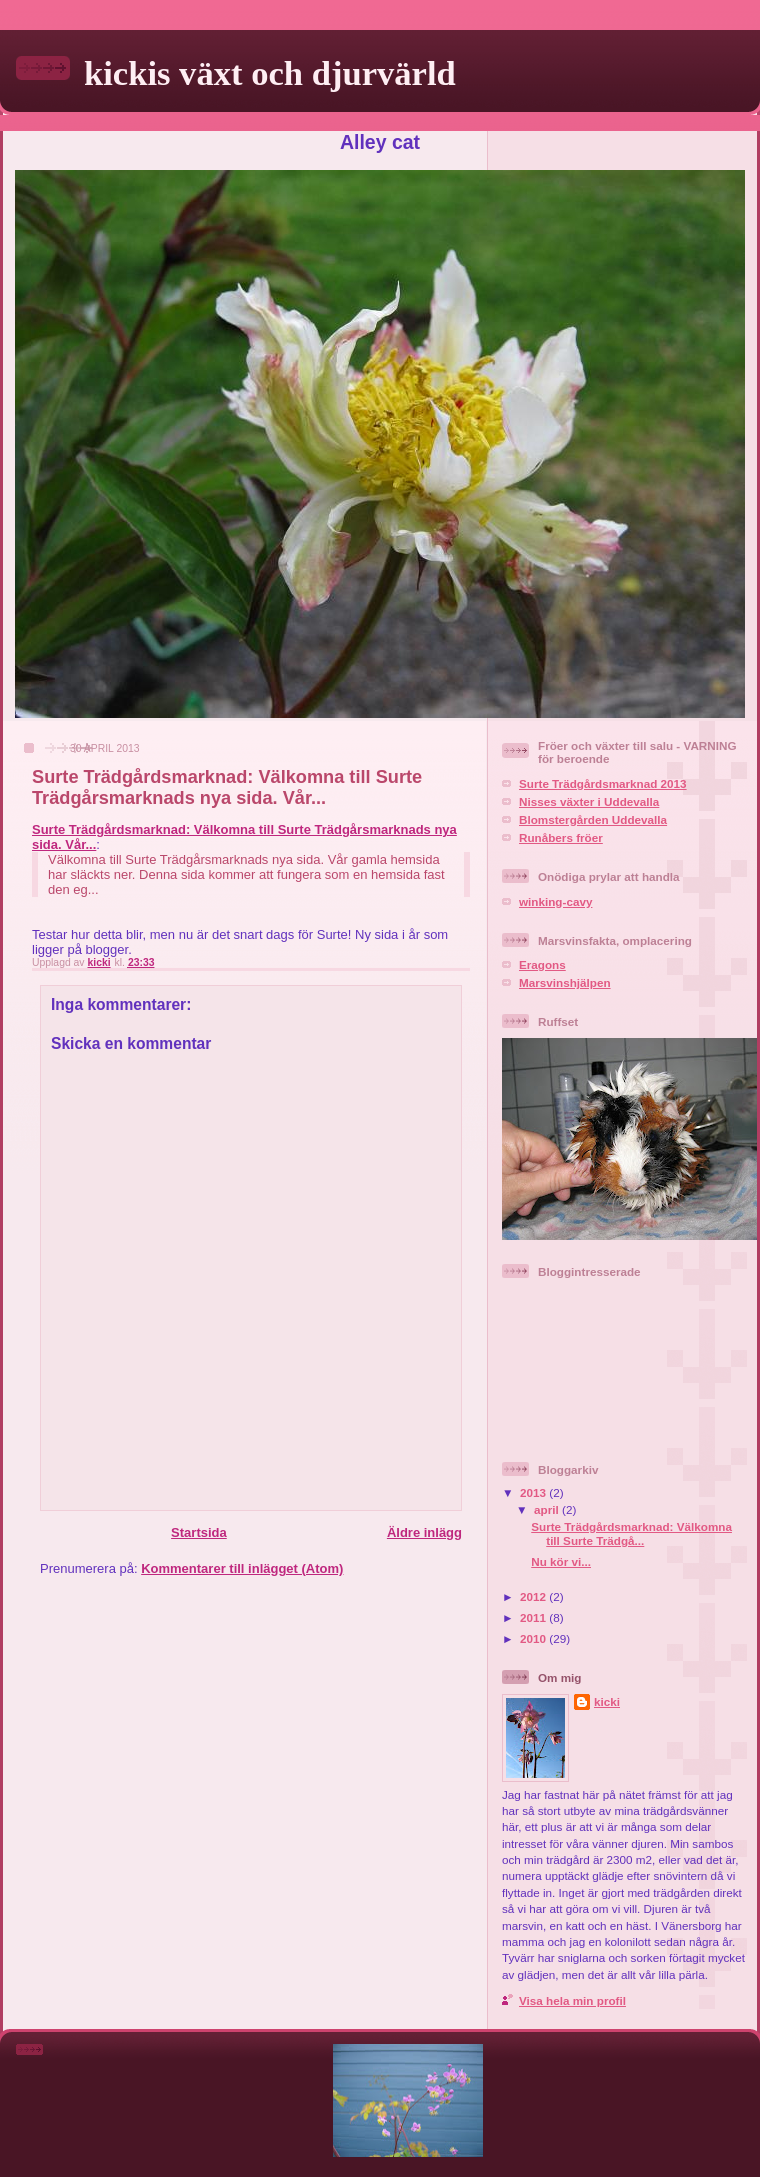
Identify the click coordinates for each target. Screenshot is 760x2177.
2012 (534, 1596)
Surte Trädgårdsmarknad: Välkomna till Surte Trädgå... (631, 1533)
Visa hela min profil (572, 2000)
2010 (534, 1638)
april (548, 1509)
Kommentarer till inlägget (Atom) (242, 1568)
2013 (534, 1492)
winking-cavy (555, 901)
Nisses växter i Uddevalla (589, 801)
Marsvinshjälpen (565, 982)
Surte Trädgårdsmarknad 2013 (603, 783)
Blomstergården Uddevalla (593, 819)
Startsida (199, 1532)
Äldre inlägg (424, 1532)
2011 (534, 1617)
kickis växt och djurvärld (270, 73)
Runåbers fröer (561, 837)
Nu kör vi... (561, 1561)
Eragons (542, 964)
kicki (607, 1701)
